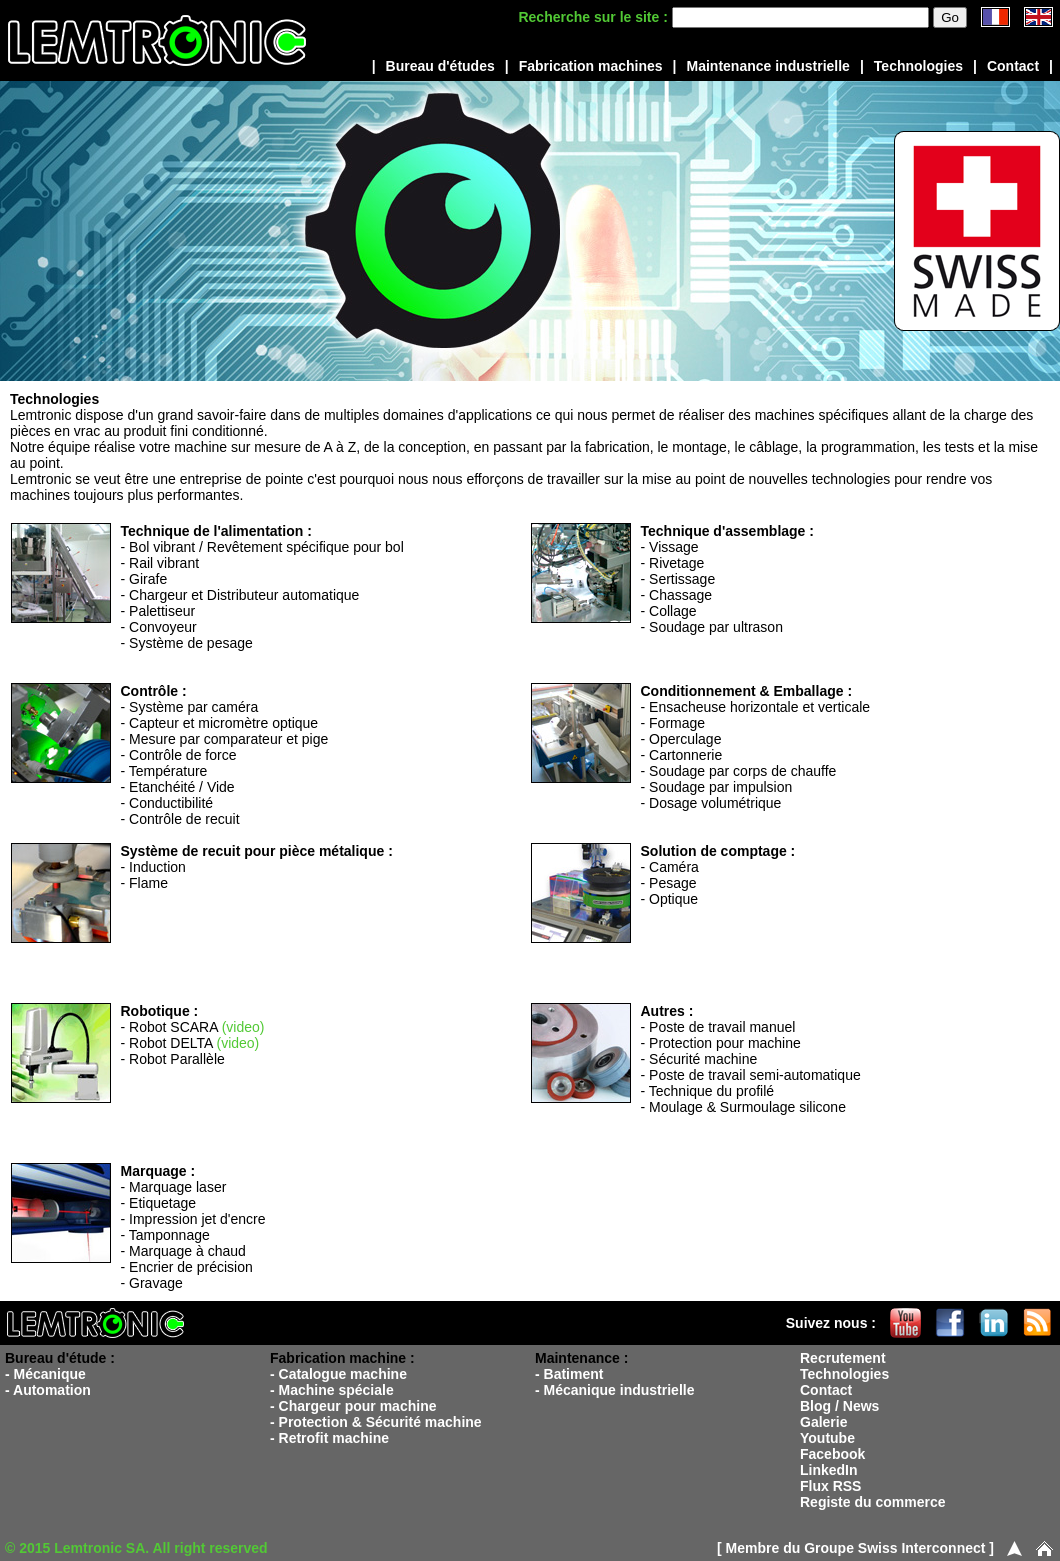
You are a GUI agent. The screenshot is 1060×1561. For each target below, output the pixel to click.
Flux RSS (830, 1486)
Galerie (823, 1422)
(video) (243, 1027)
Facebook (832, 1454)
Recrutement (843, 1358)
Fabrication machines (591, 66)
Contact (1013, 66)
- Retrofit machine (329, 1438)
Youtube (827, 1438)
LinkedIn (829, 1470)
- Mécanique (45, 1374)
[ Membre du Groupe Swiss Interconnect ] (855, 1548)
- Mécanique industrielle (614, 1390)
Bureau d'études (440, 66)
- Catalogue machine (338, 1374)
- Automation (48, 1390)
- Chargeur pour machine (353, 1406)
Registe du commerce (873, 1502)
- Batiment (569, 1374)
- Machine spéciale (332, 1390)
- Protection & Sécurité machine (376, 1422)
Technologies (918, 66)
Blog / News (839, 1406)
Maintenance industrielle (768, 66)
